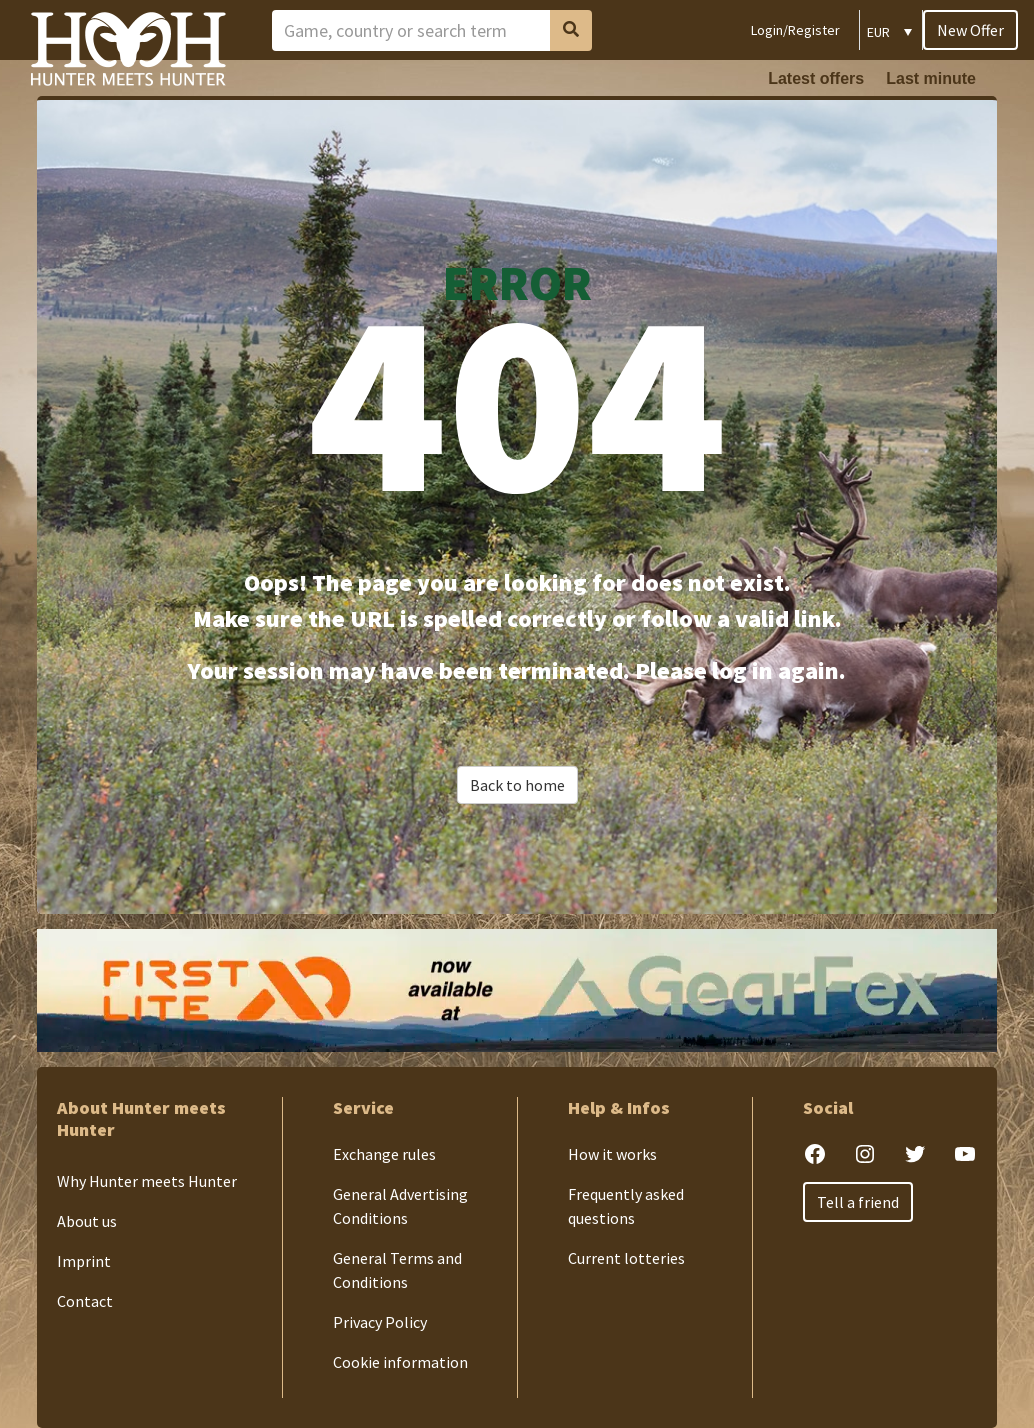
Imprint (84, 1261)
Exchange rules (384, 1154)
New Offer (970, 30)
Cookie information (400, 1362)
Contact (85, 1301)
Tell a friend (858, 1202)
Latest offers (816, 78)
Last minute (931, 78)
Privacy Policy (380, 1322)
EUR (878, 32)
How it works (612, 1154)
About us (87, 1221)
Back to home (517, 785)
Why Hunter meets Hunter (147, 1181)
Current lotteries (626, 1258)
